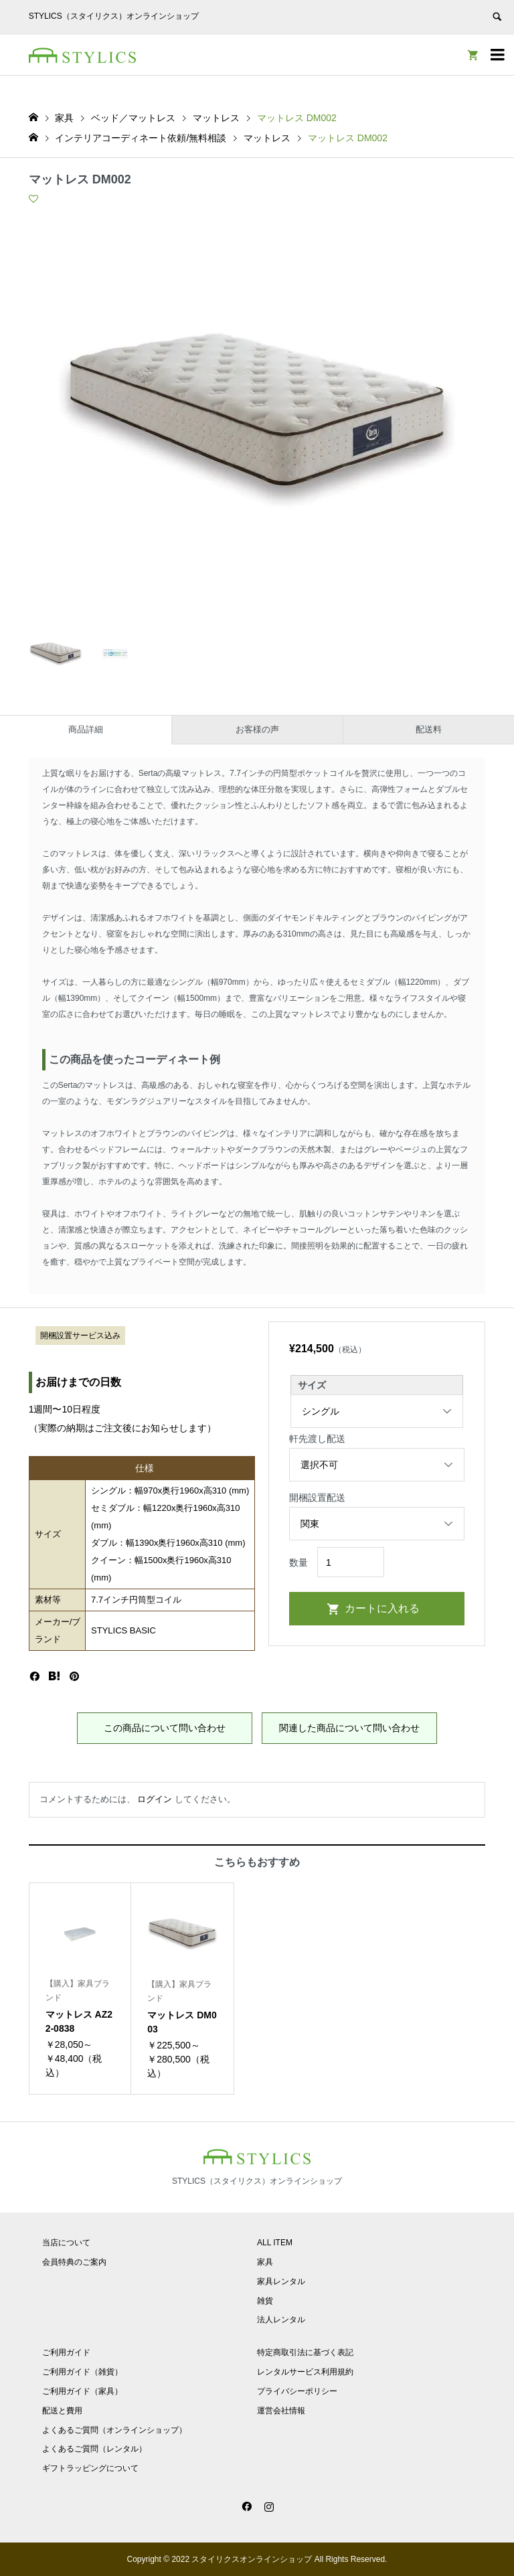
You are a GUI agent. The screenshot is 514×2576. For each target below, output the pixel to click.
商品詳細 (85, 729)
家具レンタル (281, 2281)
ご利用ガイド (66, 2352)
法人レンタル (281, 2319)
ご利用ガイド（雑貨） (82, 2372)
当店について (66, 2242)
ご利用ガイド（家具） (82, 2391)
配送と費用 (62, 2410)
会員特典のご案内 (74, 2262)
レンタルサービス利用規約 (305, 2372)
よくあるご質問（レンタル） (94, 2448)
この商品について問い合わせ (165, 1727)
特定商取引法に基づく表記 (305, 2352)
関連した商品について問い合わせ (349, 1727)
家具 (265, 2262)
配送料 (429, 729)
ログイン (154, 1799)
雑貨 (265, 2301)
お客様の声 (257, 729)
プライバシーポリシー (297, 2391)
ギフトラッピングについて (90, 2468)
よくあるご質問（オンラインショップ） (114, 2430)
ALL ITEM (274, 2242)
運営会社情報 (281, 2410)
